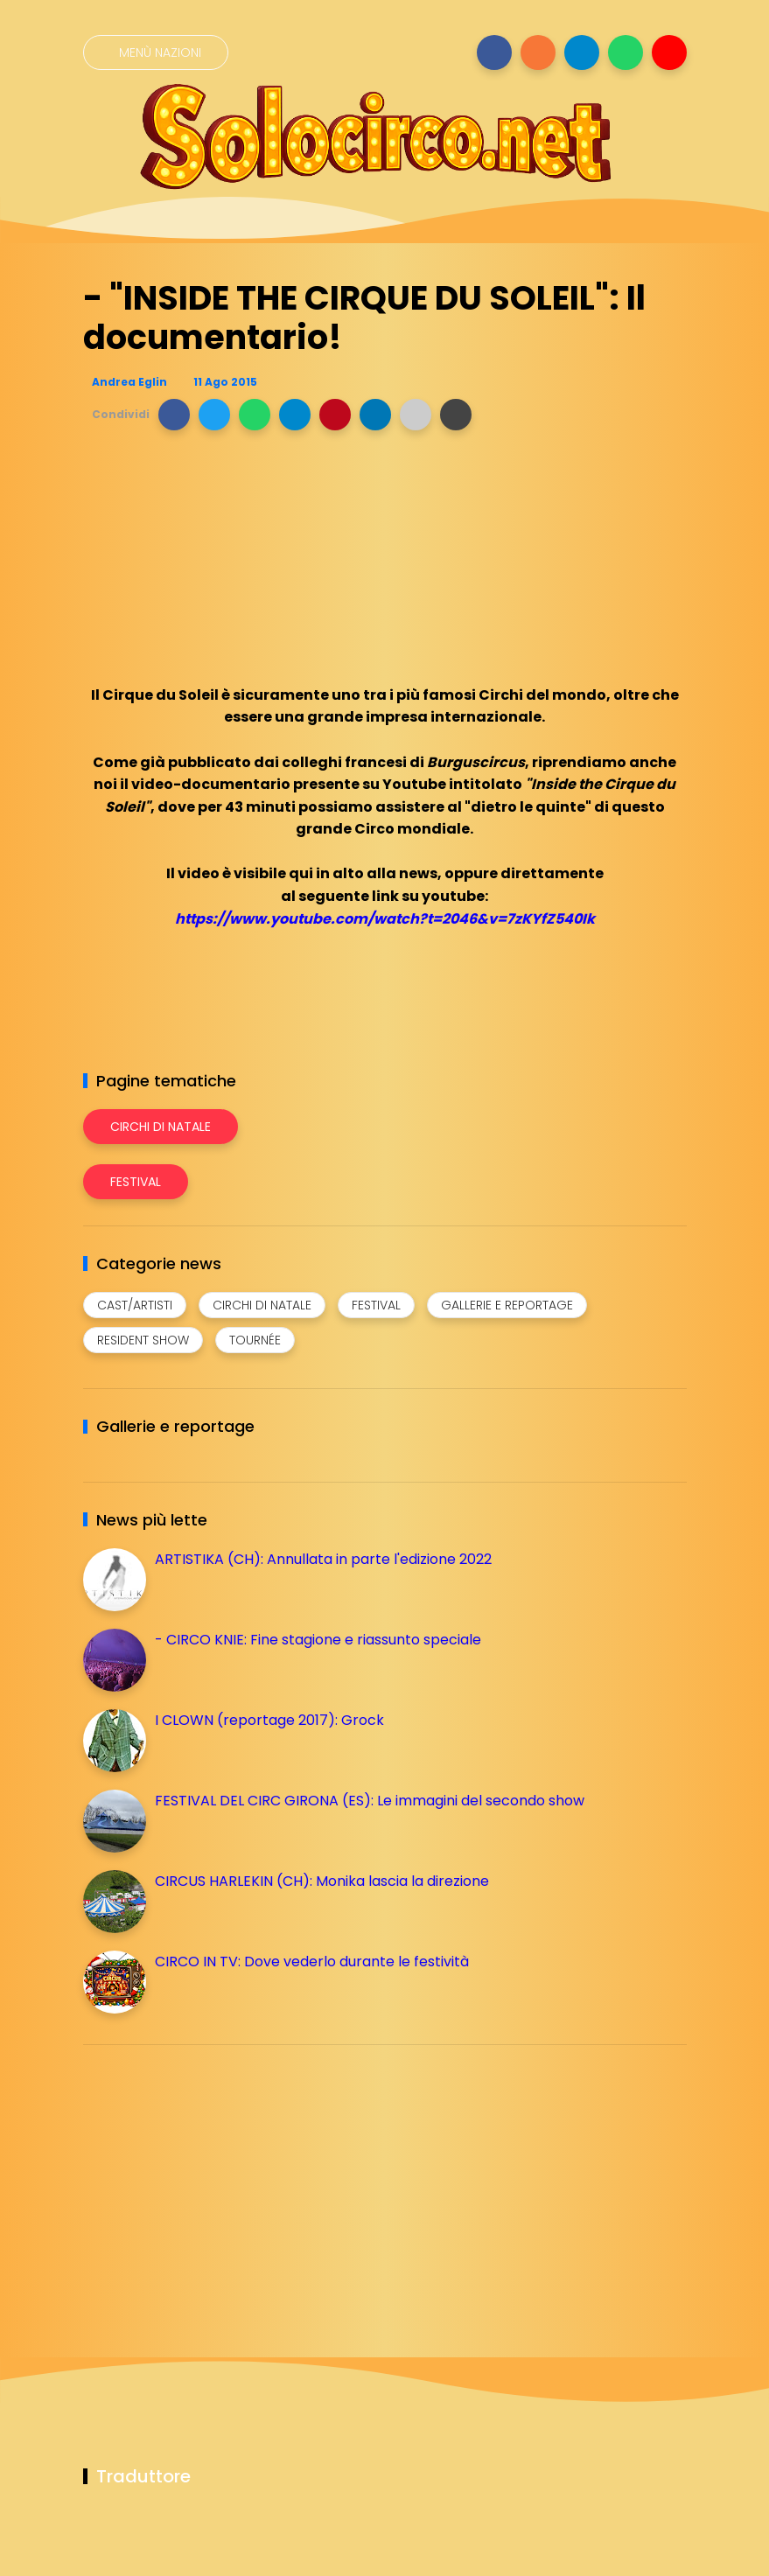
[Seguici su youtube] (669, 52)
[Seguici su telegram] (581, 52)
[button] (174, 414)
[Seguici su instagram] (538, 52)
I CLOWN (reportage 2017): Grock (269, 1720)
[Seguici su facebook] (494, 52)
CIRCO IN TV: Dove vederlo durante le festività (312, 1961)
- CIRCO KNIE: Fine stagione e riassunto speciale (318, 1640)
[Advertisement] (214, 2180)
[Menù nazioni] (155, 52)
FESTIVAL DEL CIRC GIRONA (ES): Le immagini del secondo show (369, 1801)
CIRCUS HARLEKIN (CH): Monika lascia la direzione (322, 1881)
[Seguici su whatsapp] (625, 52)
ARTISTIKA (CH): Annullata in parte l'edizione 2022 (323, 1559)
